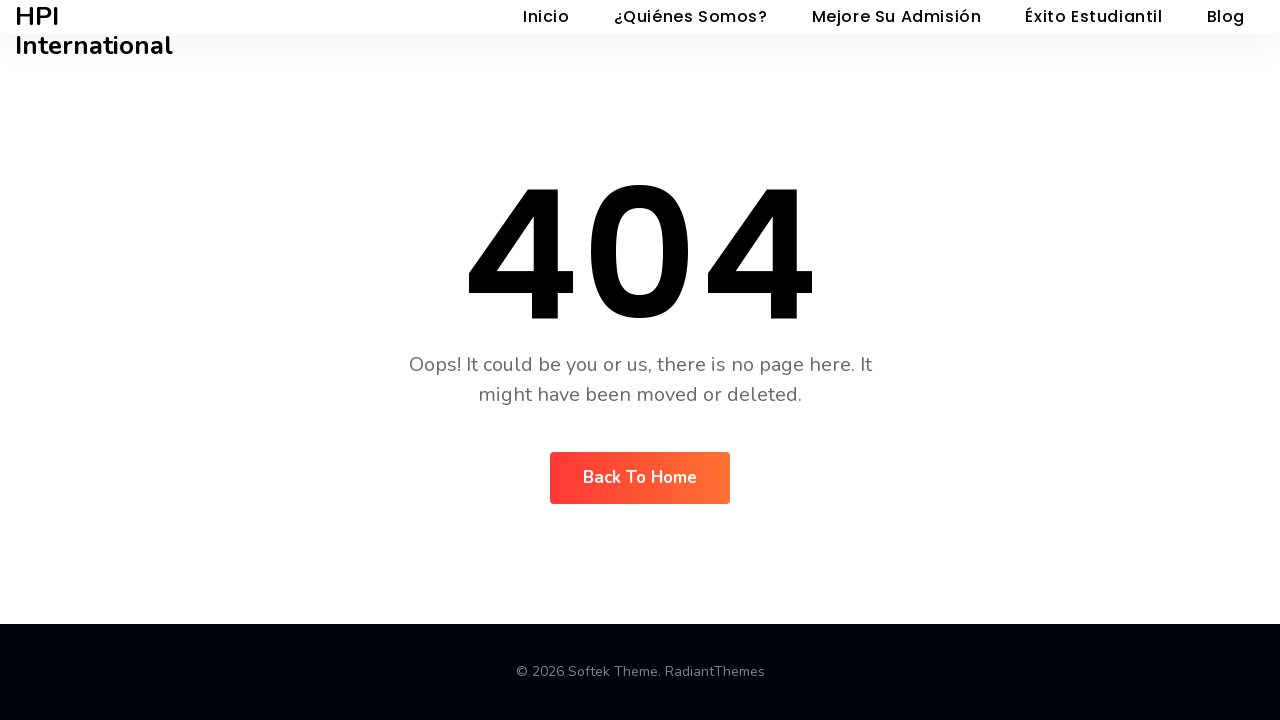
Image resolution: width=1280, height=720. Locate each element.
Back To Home (640, 477)
